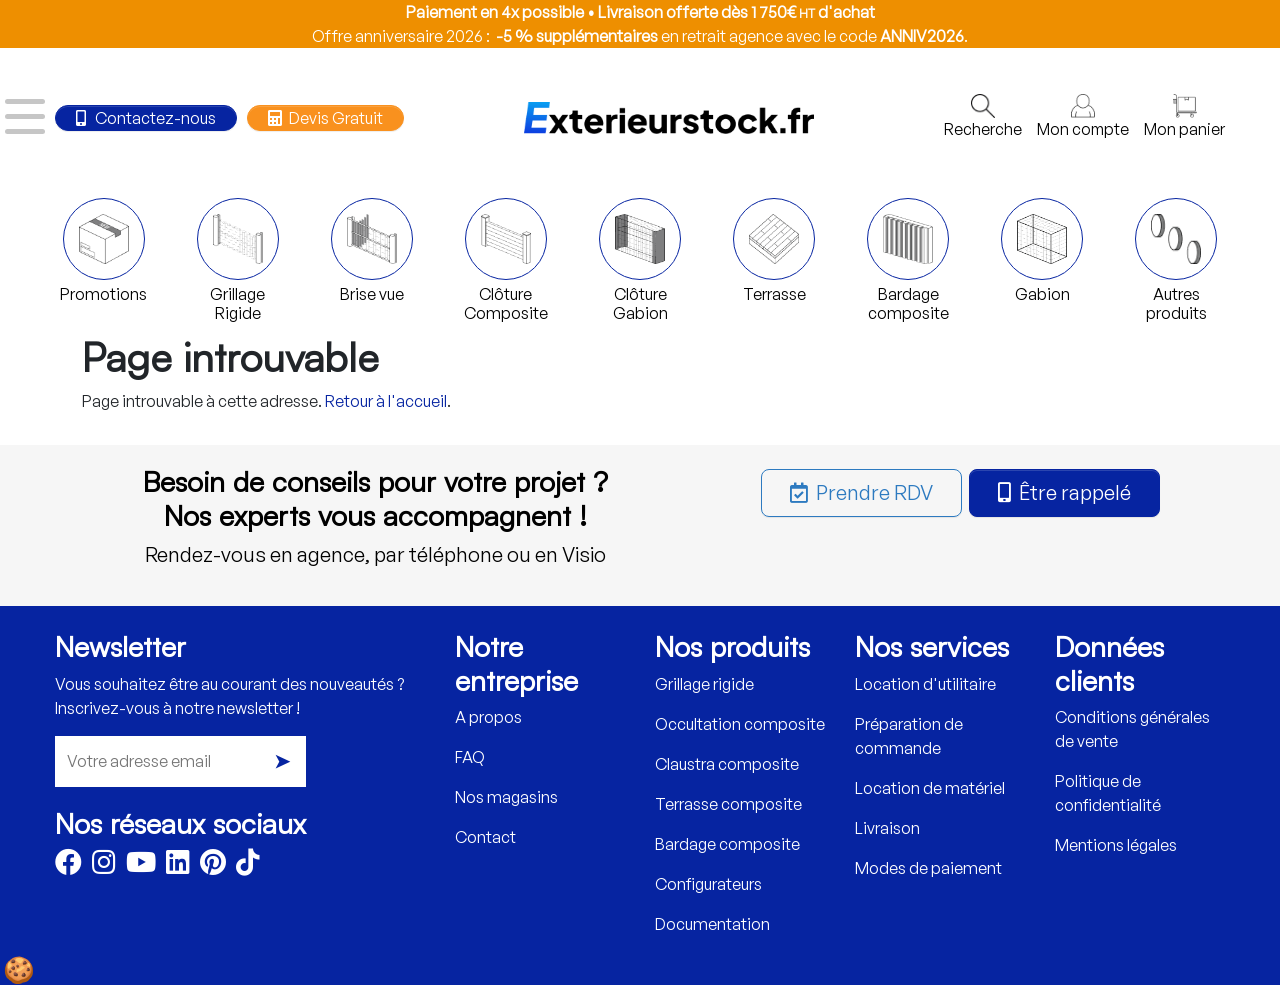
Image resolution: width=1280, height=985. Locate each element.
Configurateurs (708, 884)
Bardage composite (727, 844)
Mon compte (1083, 116)
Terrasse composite (728, 804)
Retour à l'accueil (386, 401)
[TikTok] (248, 866)
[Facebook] (68, 866)
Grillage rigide (704, 684)
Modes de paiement (928, 868)
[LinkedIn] (178, 866)
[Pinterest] (213, 866)
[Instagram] (104, 866)
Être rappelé (1064, 492)
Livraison (887, 828)
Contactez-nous (146, 118)
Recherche (983, 116)
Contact (485, 837)
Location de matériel (930, 788)
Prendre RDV (861, 492)
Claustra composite (727, 764)
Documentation (712, 924)
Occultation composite (740, 724)
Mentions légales (1116, 845)
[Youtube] (141, 866)
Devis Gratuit (325, 118)
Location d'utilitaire (925, 684)
